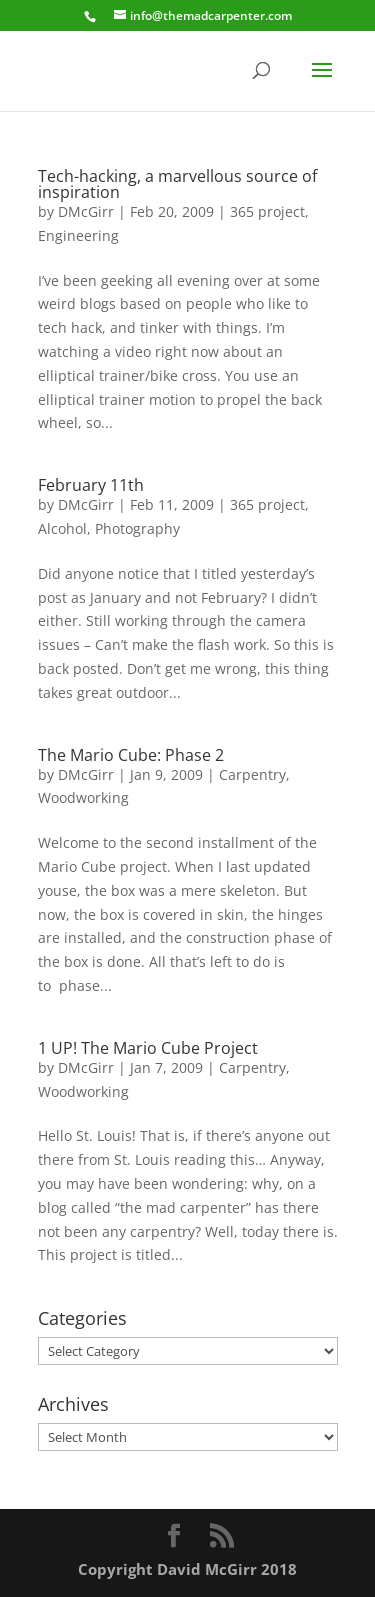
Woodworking (83, 797)
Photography (137, 528)
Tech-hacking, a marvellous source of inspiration (177, 184)
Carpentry (252, 774)
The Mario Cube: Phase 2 (131, 755)
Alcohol (62, 528)
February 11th (91, 485)
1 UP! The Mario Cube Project (148, 1048)
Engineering (78, 235)
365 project (267, 211)
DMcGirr (86, 211)
